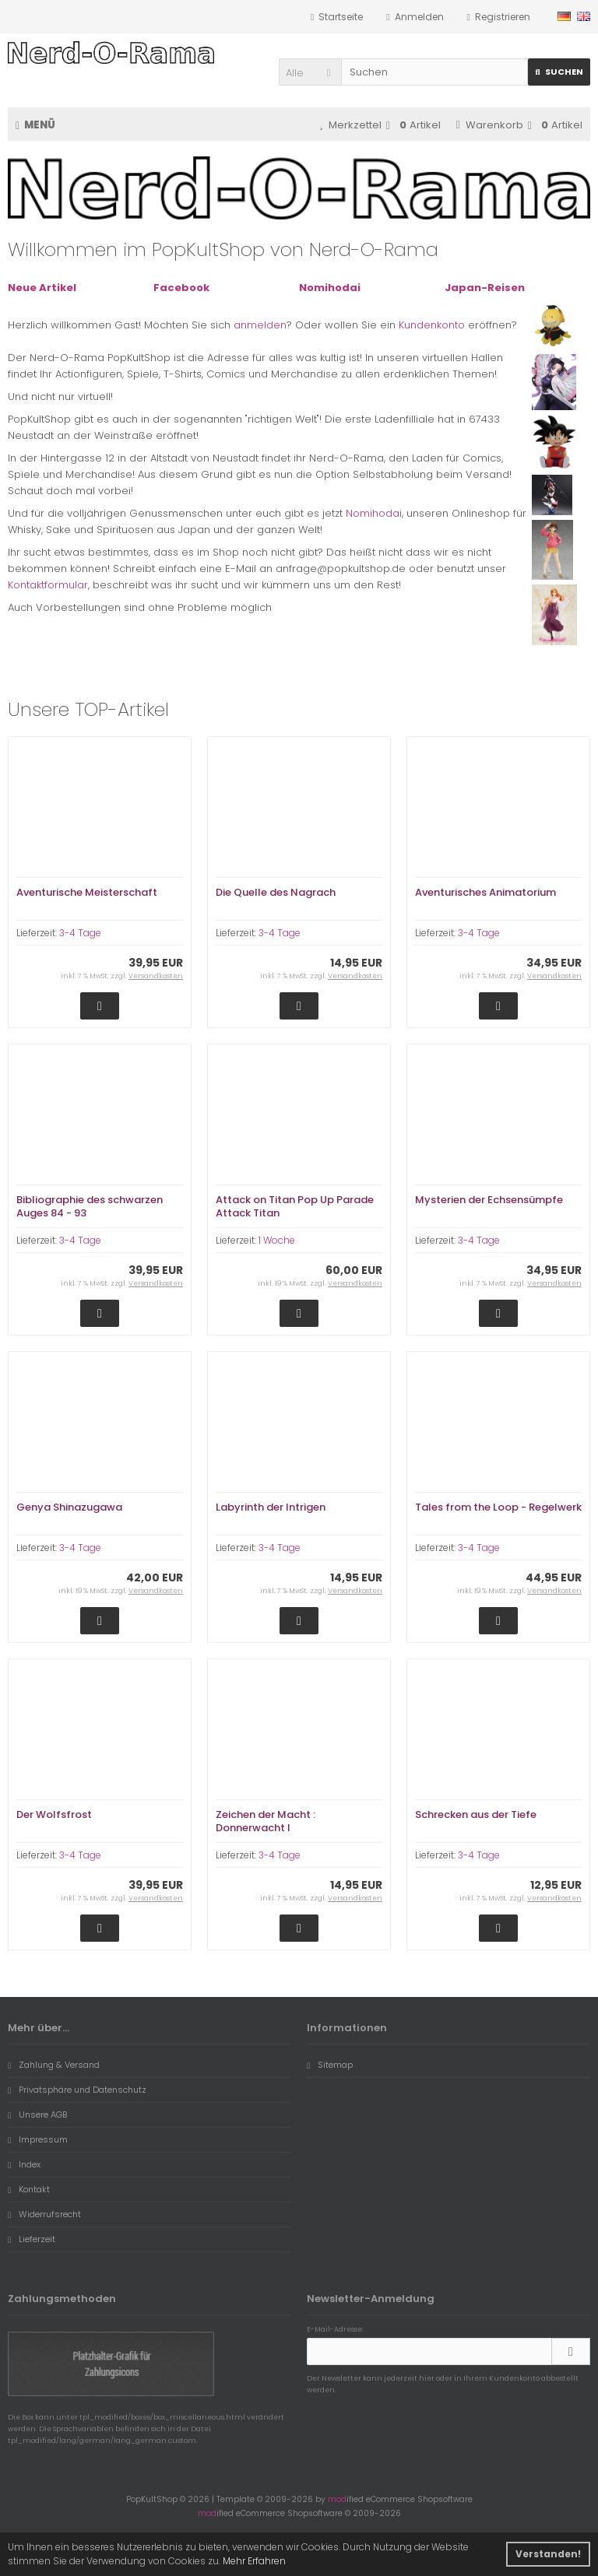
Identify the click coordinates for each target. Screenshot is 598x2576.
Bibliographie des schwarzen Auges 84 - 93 (89, 1206)
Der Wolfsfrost (54, 1814)
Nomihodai (374, 513)
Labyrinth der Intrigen (270, 1507)
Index (24, 2164)
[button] (310, 72)
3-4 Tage (80, 932)
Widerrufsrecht (44, 2214)
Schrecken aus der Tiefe (475, 1814)
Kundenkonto (432, 325)
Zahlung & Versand (54, 2064)
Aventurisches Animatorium (485, 892)
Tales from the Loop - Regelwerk (498, 1507)
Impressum (38, 2139)
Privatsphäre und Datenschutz (77, 2089)
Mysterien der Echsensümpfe (489, 1199)
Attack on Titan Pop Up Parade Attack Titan (295, 1206)
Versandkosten (155, 976)
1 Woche (277, 1240)
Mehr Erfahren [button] (254, 2560)
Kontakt (29, 2189)
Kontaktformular (48, 584)
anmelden (260, 325)
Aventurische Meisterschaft (86, 892)
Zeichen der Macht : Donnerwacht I (265, 1821)
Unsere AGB (37, 2114)
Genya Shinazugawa (69, 1507)
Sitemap (330, 2064)
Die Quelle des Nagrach (276, 892)
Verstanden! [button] (548, 2553)
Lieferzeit (31, 2239)
